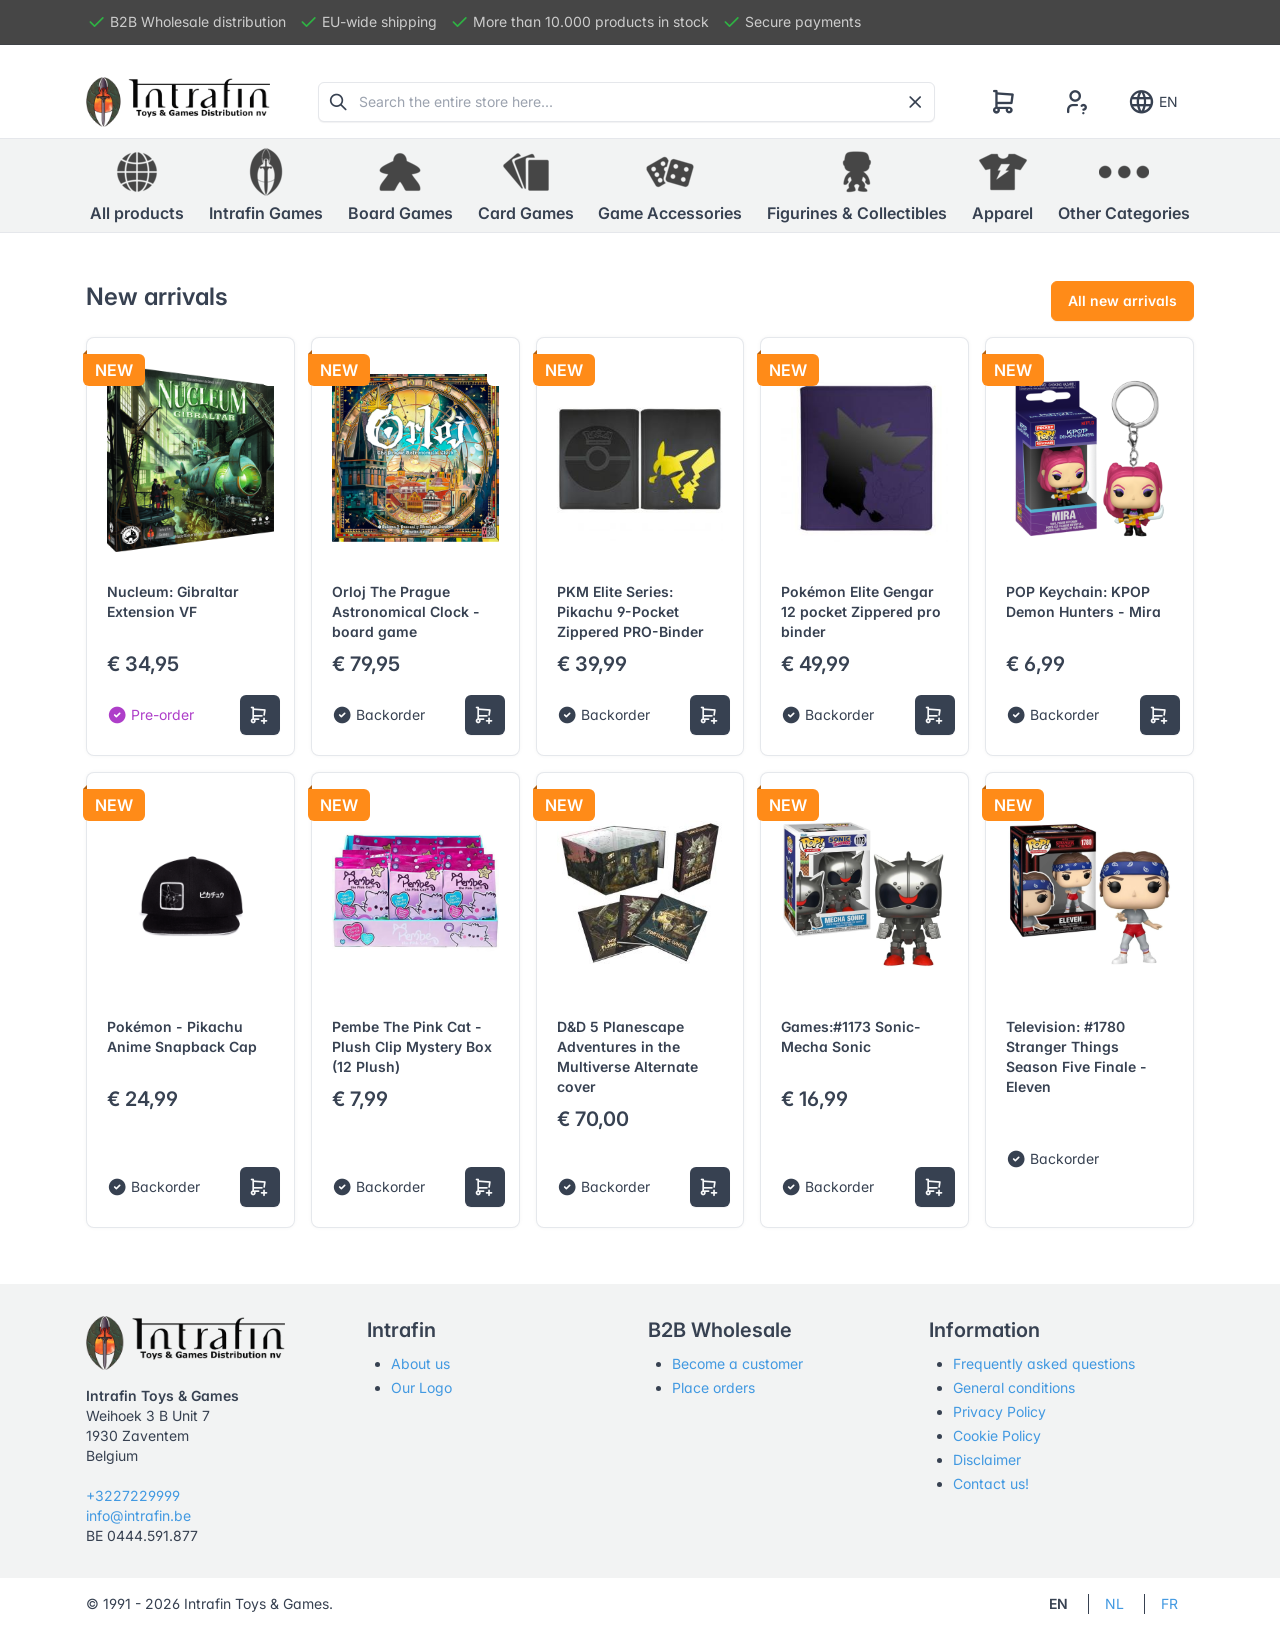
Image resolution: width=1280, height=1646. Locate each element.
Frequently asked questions (1044, 1363)
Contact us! (991, 1483)
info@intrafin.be (138, 1515)
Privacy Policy (999, 1411)
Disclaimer (987, 1459)
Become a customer (737, 1363)
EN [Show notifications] (1152, 102)
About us (420, 1363)
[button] (266, 186)
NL (1114, 1603)
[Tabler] (178, 102)
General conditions (1014, 1387)
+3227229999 (133, 1495)
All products (137, 185)
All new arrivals (1122, 300)
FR (1169, 1603)
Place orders (713, 1387)
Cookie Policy (997, 1435)
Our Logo (421, 1387)
